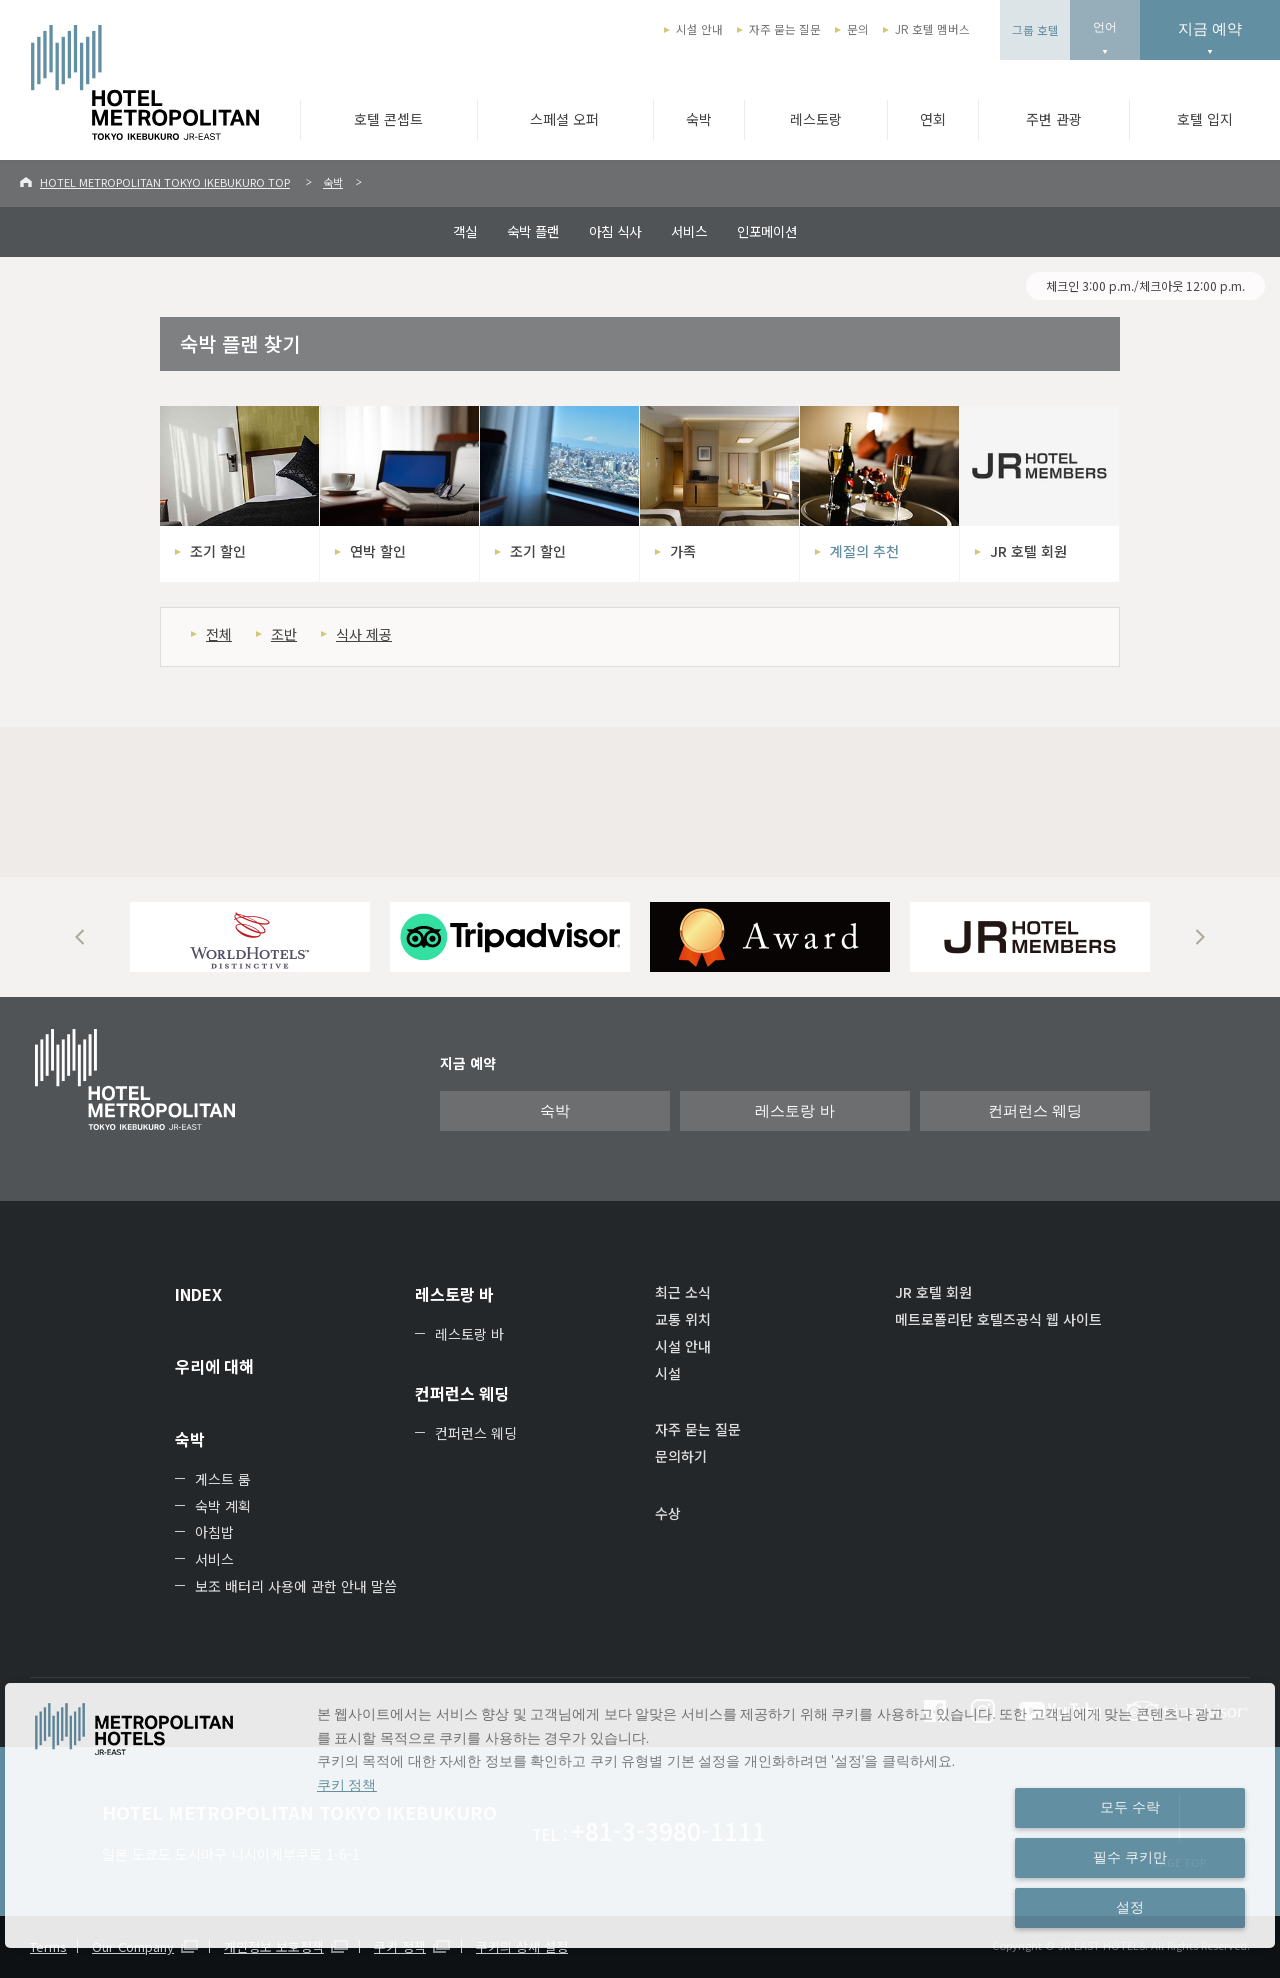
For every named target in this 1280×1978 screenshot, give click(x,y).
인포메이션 (767, 231)
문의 (858, 29)
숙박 (699, 119)
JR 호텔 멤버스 (932, 29)
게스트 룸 (223, 1479)
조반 (284, 634)
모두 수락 (1130, 1807)
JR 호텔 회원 (933, 1292)
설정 (1130, 1907)
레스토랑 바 (794, 1111)
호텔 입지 (1205, 119)
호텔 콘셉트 (388, 119)
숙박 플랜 (533, 231)
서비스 (689, 231)
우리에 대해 (214, 1366)
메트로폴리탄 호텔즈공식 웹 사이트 (998, 1319)
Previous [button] (80, 937)
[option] (250, 937)
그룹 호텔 (1035, 30)
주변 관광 (1054, 119)
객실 (465, 231)
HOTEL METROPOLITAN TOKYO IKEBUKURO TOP (165, 182)
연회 (933, 119)
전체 (219, 634)
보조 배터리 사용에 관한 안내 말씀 (296, 1586)
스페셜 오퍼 (564, 119)
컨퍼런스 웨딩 (1035, 1111)
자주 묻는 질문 (785, 29)
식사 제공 (364, 634)
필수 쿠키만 (1130, 1857)
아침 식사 (615, 231)
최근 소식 (683, 1292)
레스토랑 (816, 119)
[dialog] (640, 1815)
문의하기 (681, 1456)
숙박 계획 (223, 1506)
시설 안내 (699, 29)
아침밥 (214, 1532)
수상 (668, 1513)
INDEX (198, 1294)
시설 (668, 1373)
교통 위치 (683, 1319)
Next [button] (1200, 937)
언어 (1105, 27)
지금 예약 (1210, 28)
